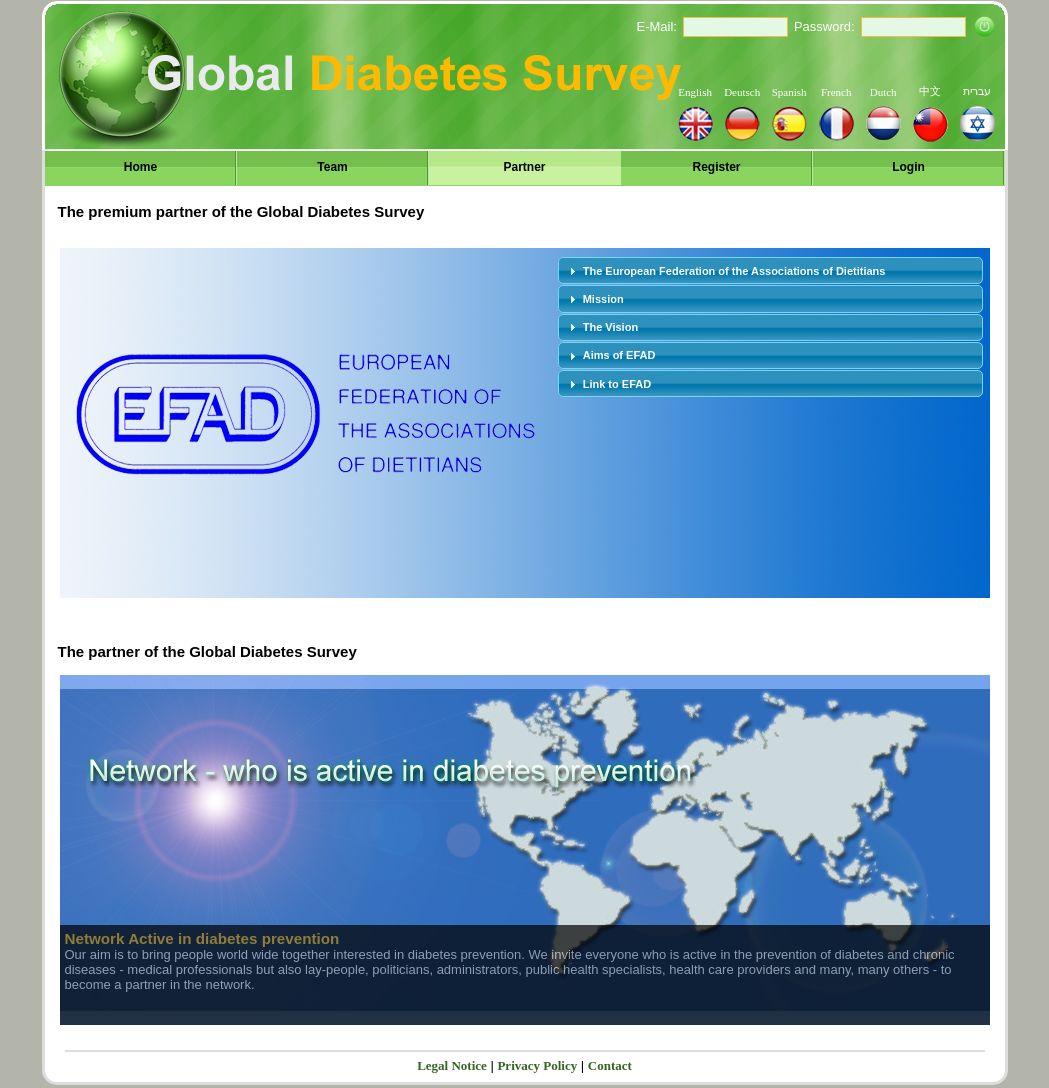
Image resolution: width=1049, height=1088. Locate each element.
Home (140, 167)
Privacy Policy (537, 1065)
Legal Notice (452, 1065)
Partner (524, 167)
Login (908, 167)
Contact (610, 1065)
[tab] (770, 270)
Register (716, 167)
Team (332, 167)
